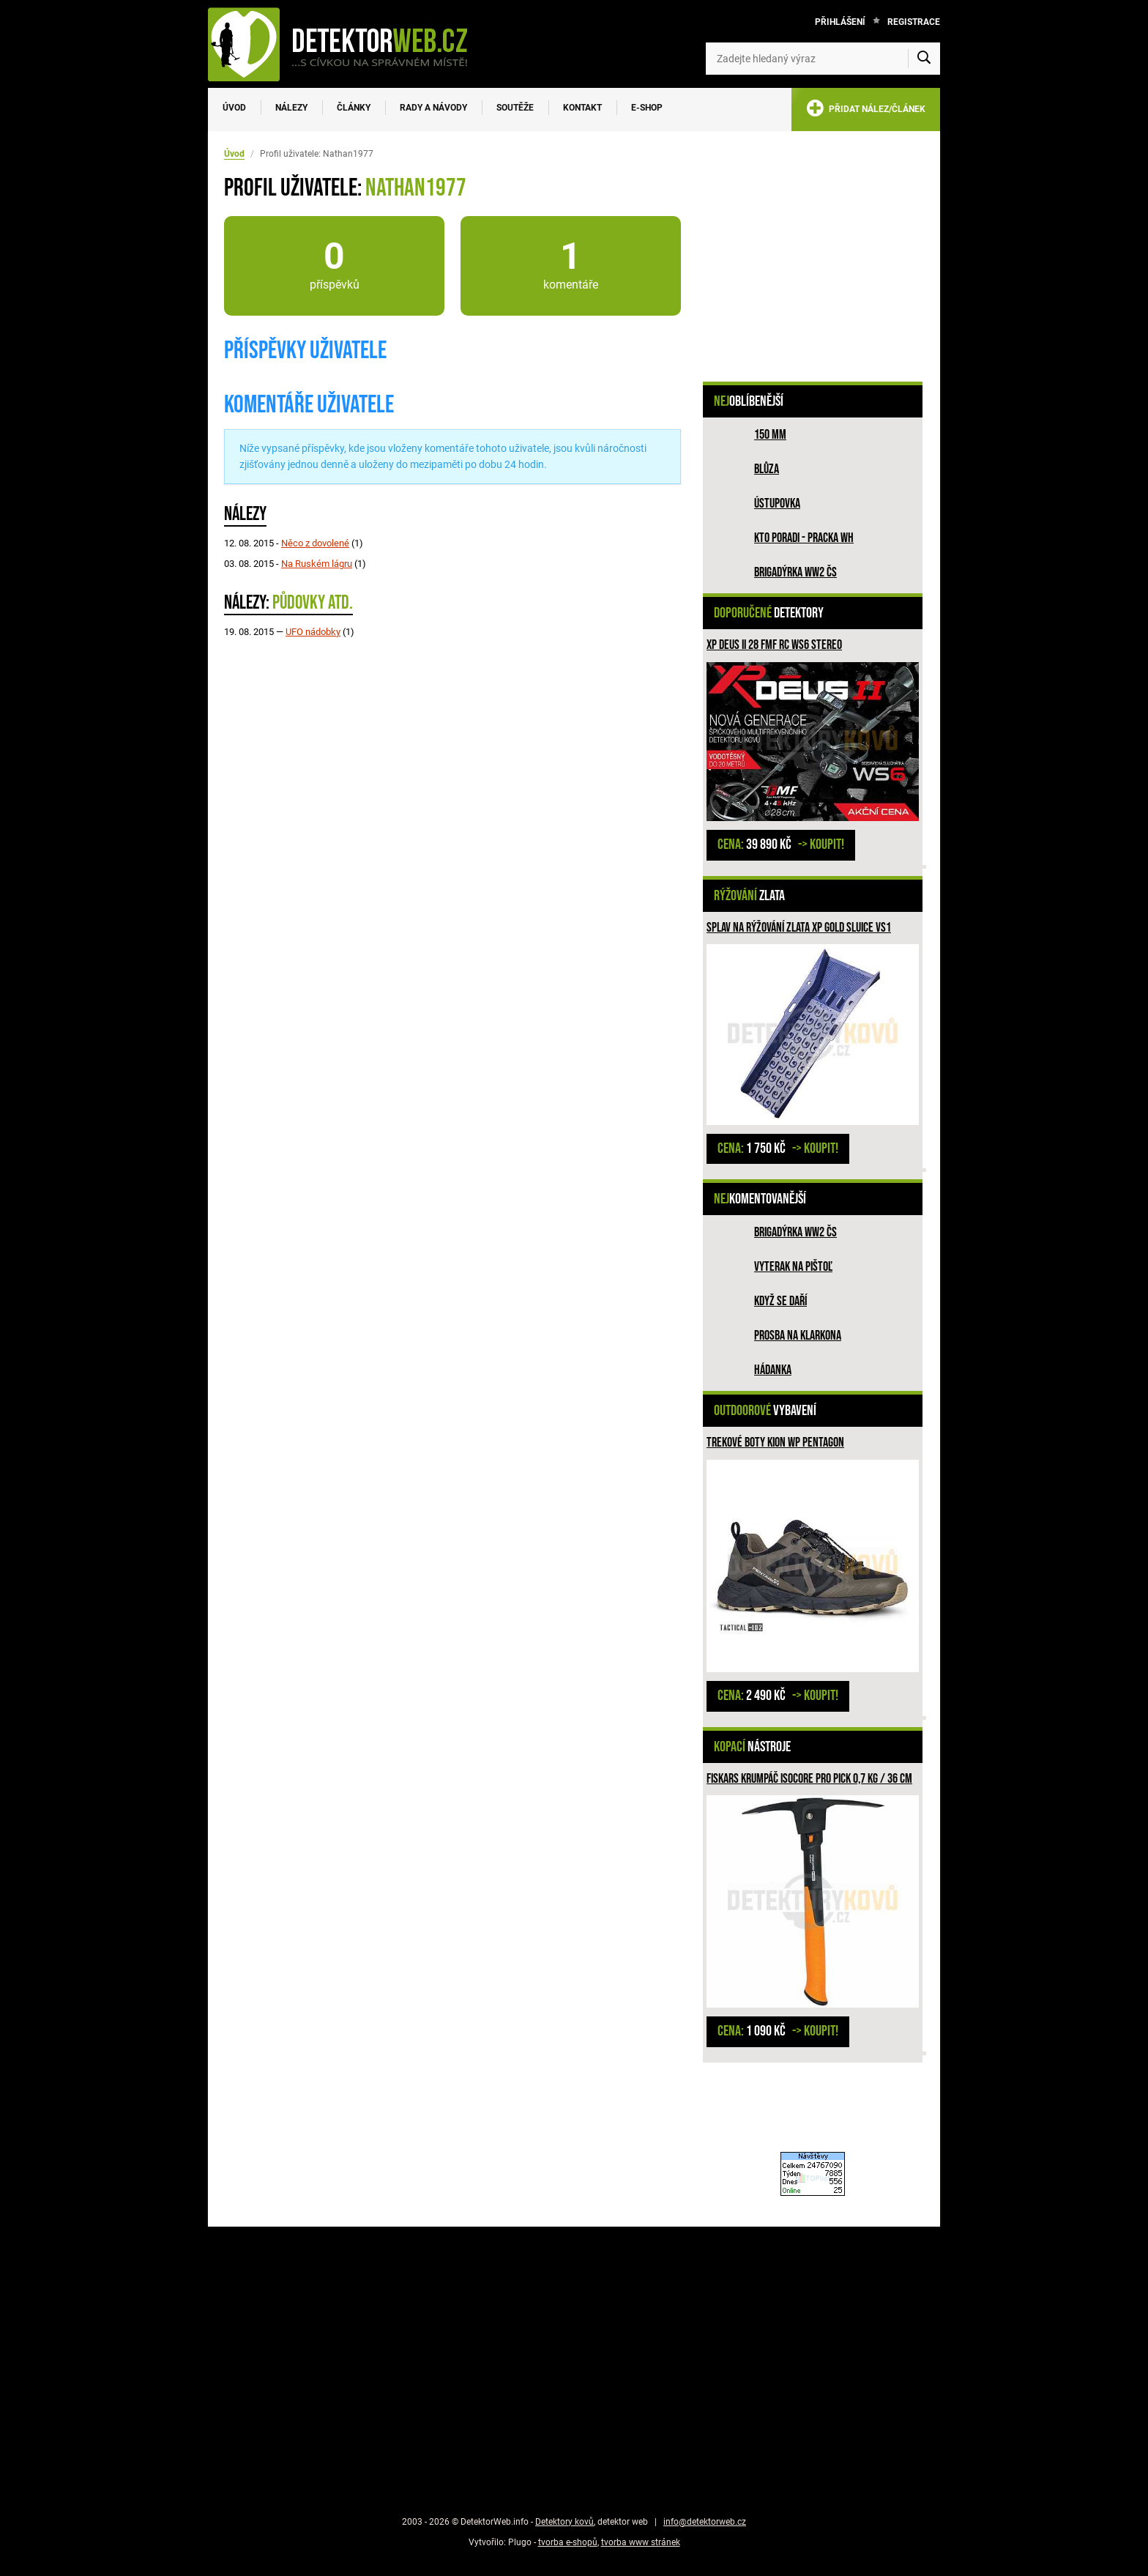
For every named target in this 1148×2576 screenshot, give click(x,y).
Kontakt (582, 108)
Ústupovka (777, 503)
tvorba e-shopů (567, 2542)
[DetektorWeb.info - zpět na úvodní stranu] (347, 44)
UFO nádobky (313, 631)
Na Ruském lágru (316, 563)
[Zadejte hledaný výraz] (823, 58)
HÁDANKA (772, 1370)
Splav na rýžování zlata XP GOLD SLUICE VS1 (799, 927)
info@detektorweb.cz (704, 2522)
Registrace (913, 22)
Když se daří (780, 1301)
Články (353, 108)
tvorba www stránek (640, 2542)
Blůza (766, 469)
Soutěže (515, 108)
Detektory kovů (564, 2522)
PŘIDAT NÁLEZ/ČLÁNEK (865, 111)
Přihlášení (840, 22)
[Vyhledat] (924, 58)
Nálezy (291, 108)
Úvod (234, 108)
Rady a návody (433, 108)
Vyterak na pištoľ (793, 1266)
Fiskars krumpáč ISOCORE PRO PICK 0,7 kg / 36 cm (809, 1778)
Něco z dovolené (315, 543)
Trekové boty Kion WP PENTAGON (775, 1442)
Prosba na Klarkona (797, 1335)
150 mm (770, 434)
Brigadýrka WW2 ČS (795, 572)
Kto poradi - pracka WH (804, 538)
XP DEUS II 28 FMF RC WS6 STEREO (774, 645)
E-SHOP (647, 108)
